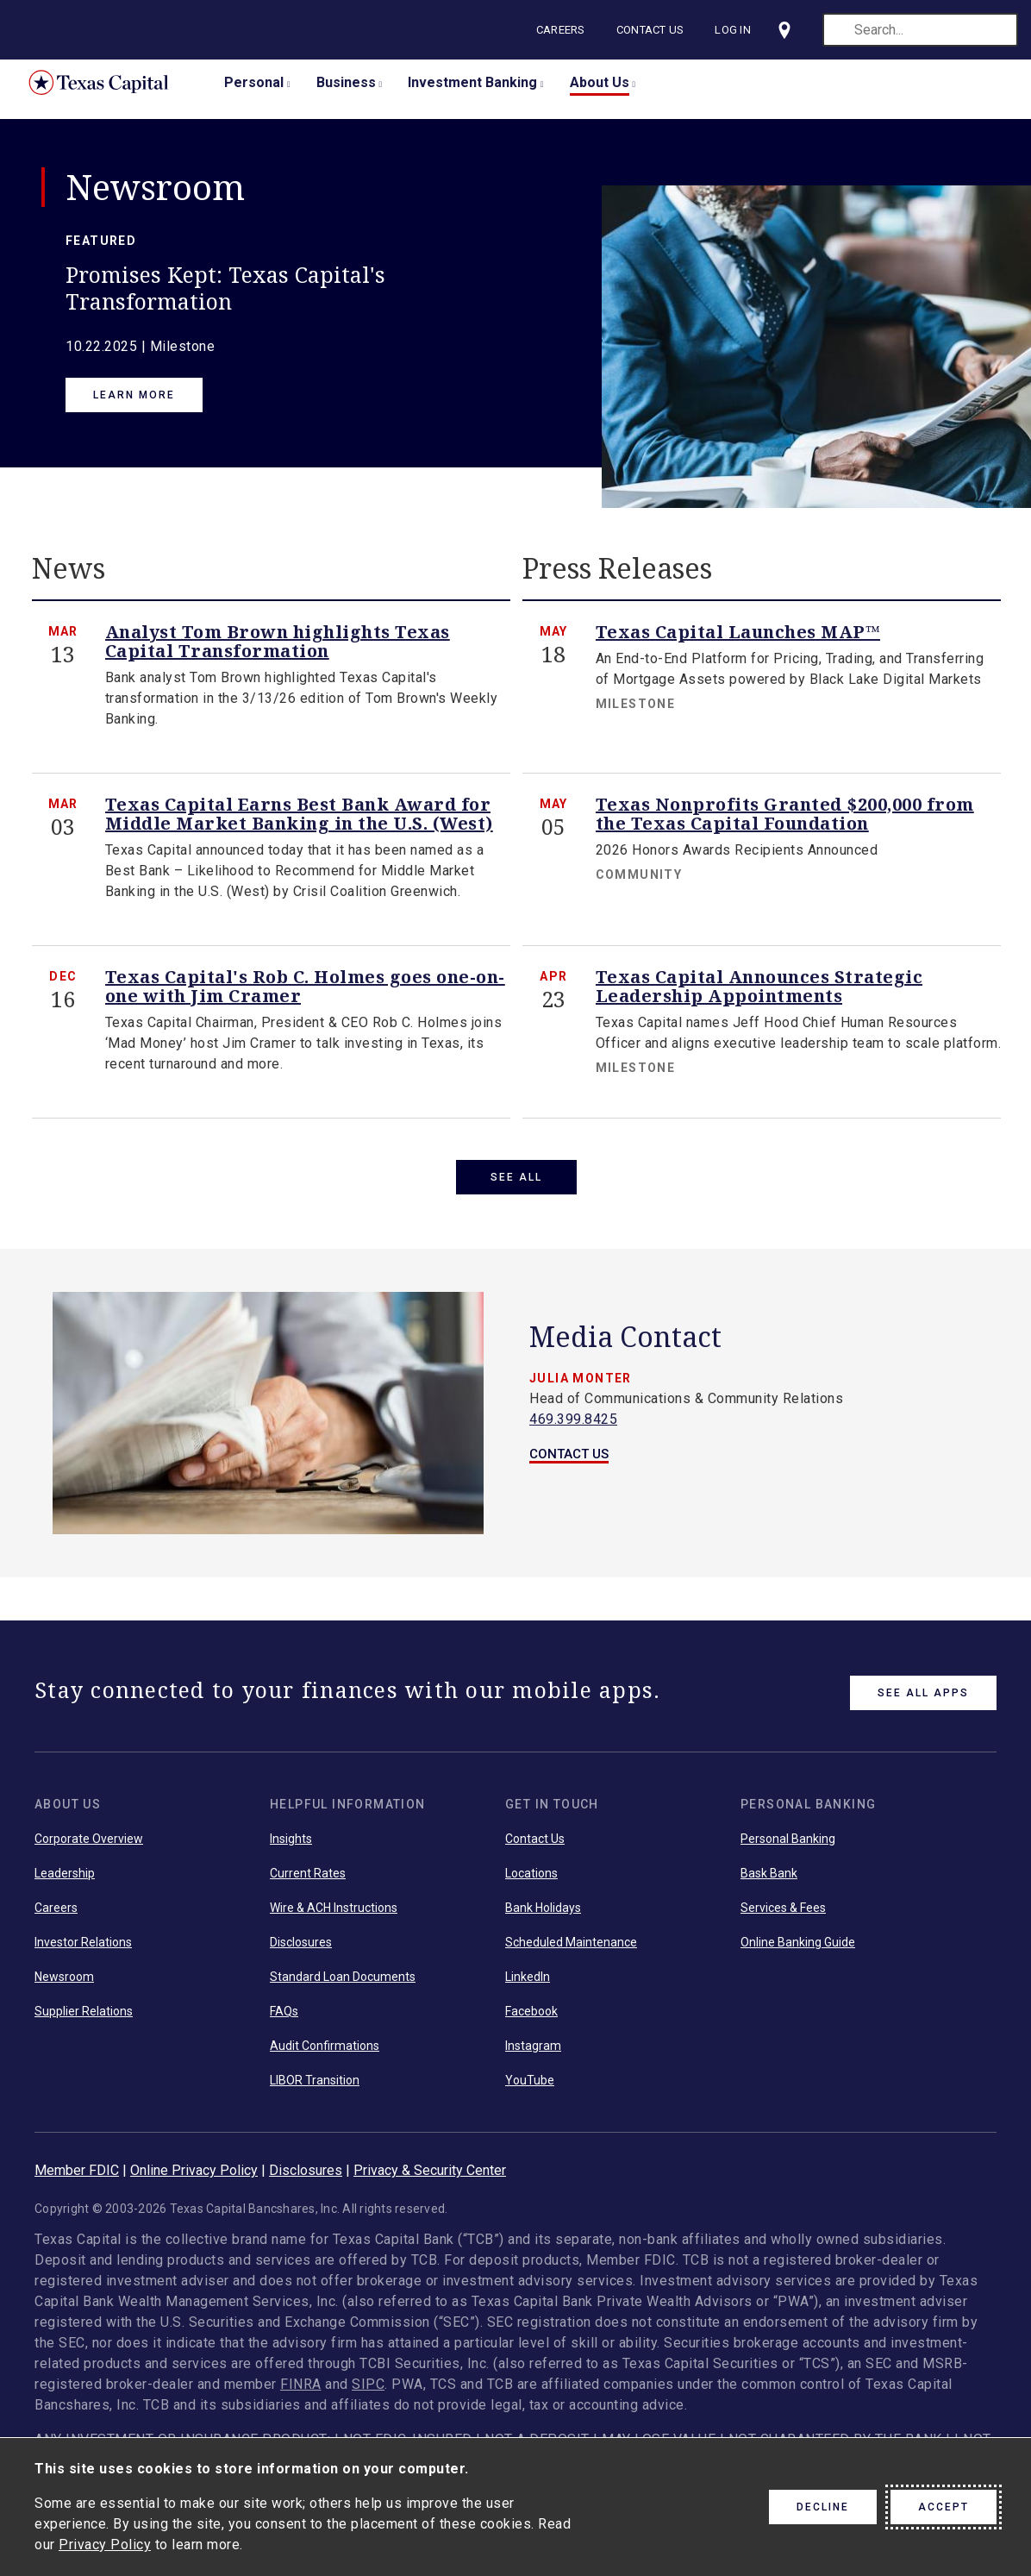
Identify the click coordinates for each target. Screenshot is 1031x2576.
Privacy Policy (105, 2544)
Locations (531, 1881)
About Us (599, 82)
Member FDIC (76, 2178)
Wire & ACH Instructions (333, 1915)
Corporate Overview (88, 1846)
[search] (920, 30)
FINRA (301, 2392)
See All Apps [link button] (923, 1701)
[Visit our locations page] (786, 30)
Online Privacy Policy (194, 2178)
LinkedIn (527, 1984)
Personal (254, 82)
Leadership (64, 1881)
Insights (291, 1846)
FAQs (284, 2019)
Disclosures (301, 1950)
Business (346, 82)
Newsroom (64, 1984)
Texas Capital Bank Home (112, 82)
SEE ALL (516, 1177)
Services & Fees (783, 1915)
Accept (943, 2507)
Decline (823, 2507)
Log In (734, 29)
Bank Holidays (543, 1915)
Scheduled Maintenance (571, 1950)
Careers (562, 29)
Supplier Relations (83, 2019)
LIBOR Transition (314, 2088)
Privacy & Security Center (429, 2178)
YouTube (529, 2088)
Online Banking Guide (797, 1950)
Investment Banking (472, 82)
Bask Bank (768, 1881)
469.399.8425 (573, 1427)
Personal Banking (787, 1846)
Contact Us (652, 29)
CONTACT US (569, 1462)
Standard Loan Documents (343, 1984)
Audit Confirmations (324, 2053)
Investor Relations (83, 1950)
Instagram (533, 2053)
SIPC (368, 2392)
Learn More (134, 395)
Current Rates (308, 1881)
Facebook (531, 2019)
